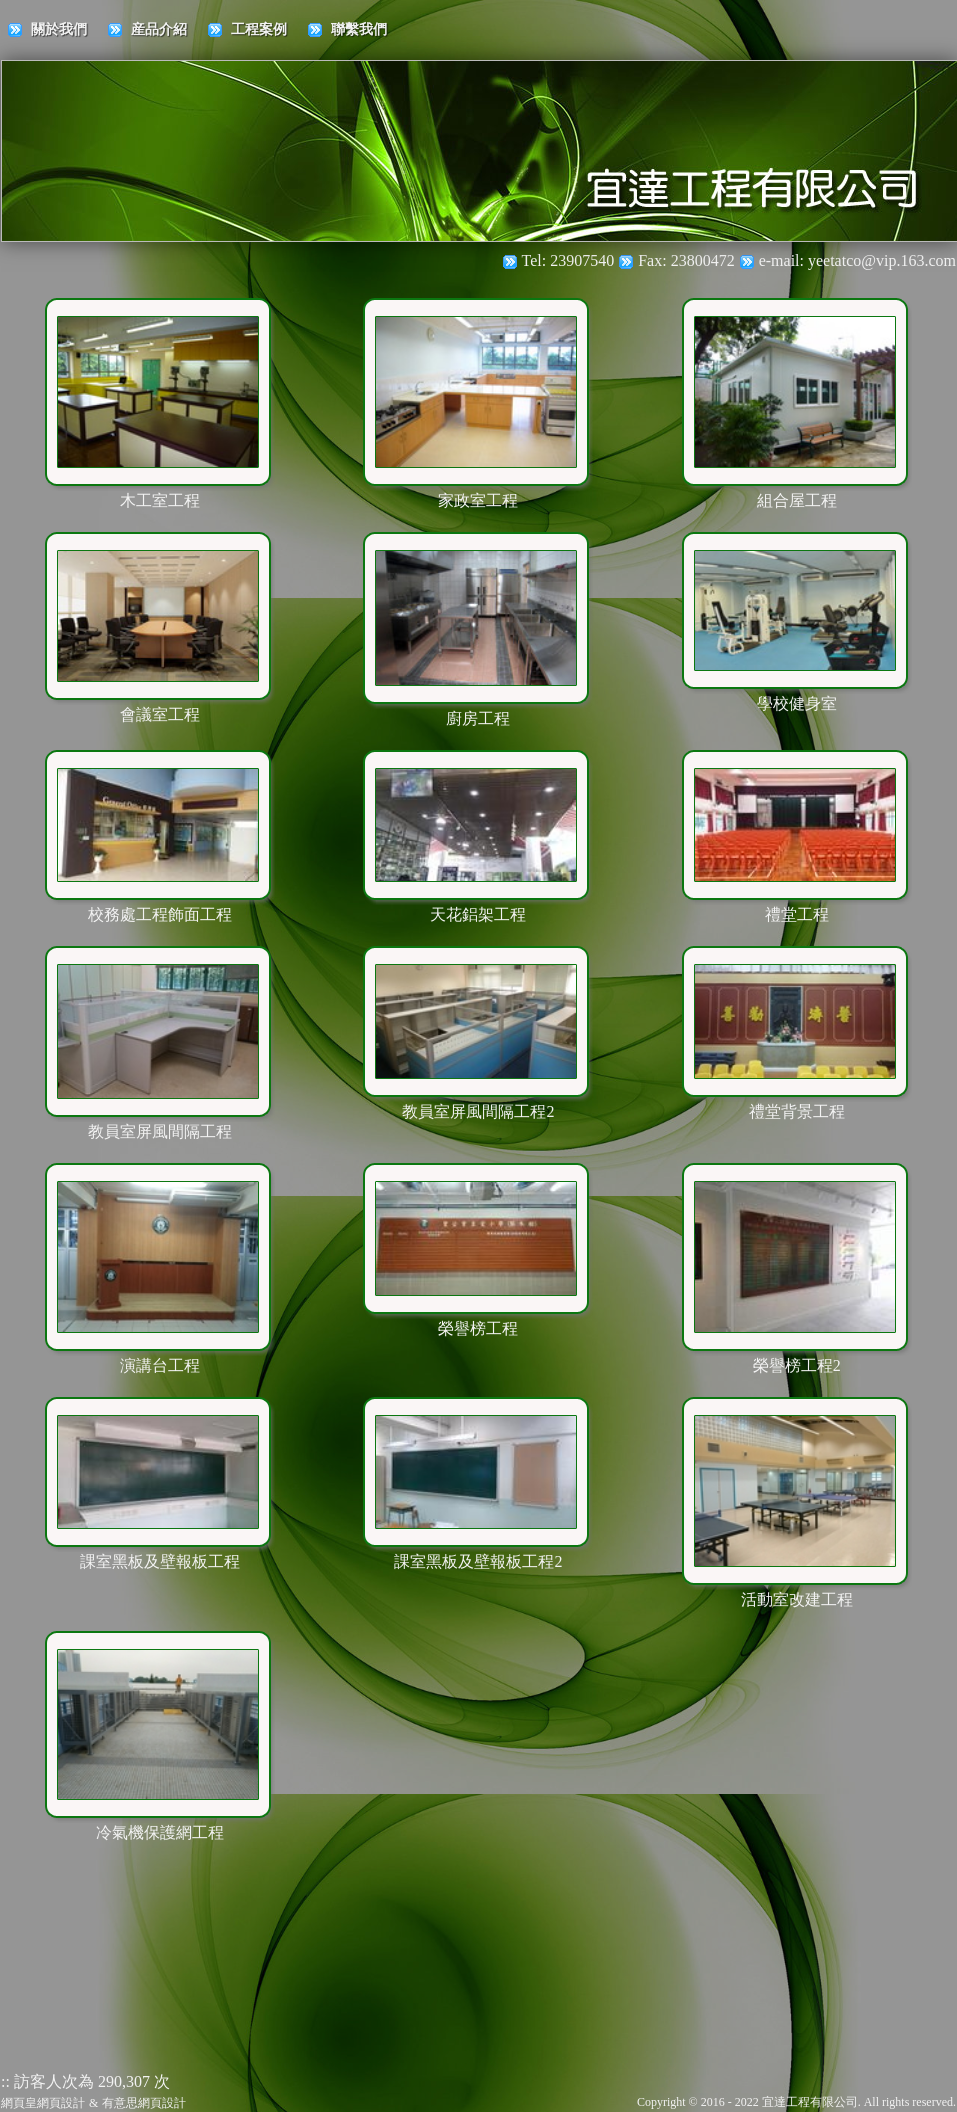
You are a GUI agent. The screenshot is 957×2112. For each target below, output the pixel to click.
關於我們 (59, 29)
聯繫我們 (359, 29)
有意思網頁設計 (144, 2103)
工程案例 (259, 29)
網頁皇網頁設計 (43, 2103)
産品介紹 (159, 29)
